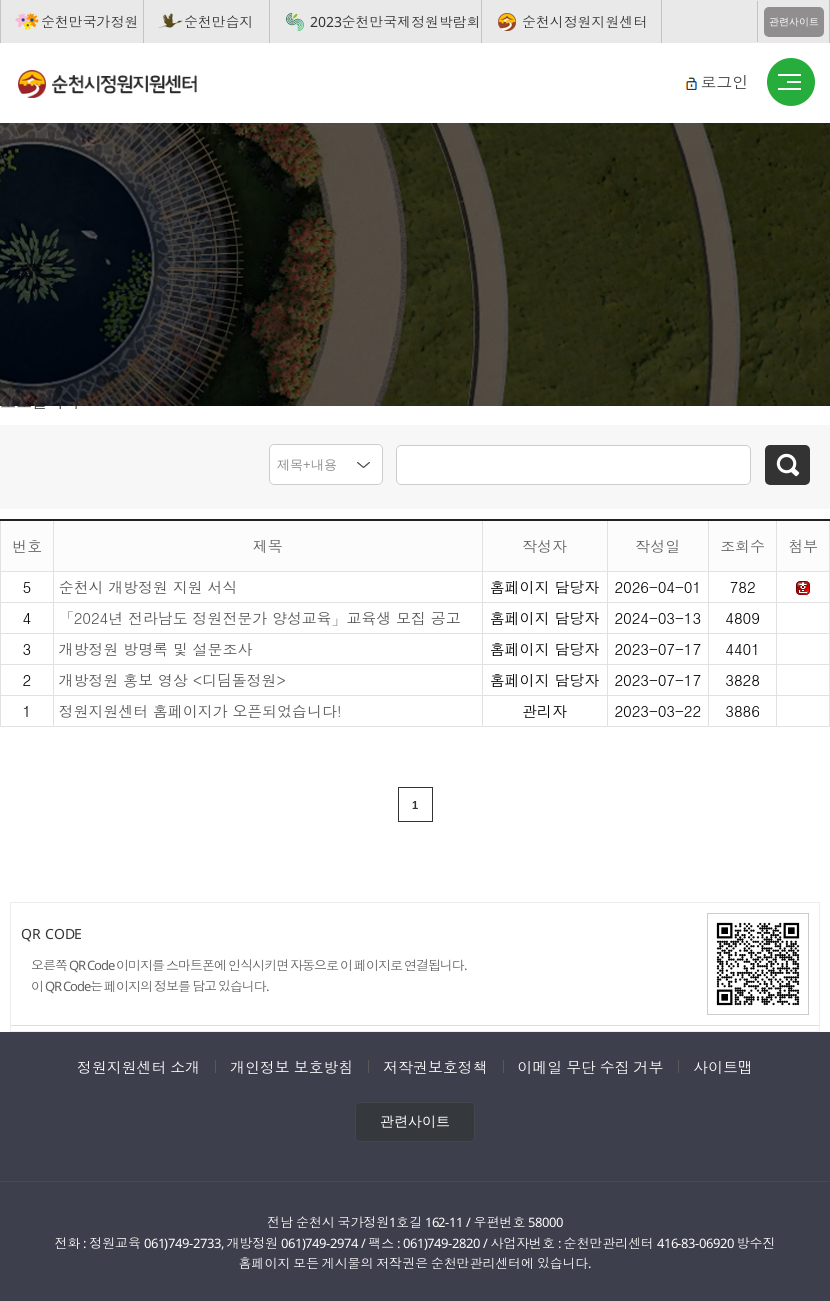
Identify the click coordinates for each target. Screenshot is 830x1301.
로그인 (724, 82)
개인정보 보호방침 (291, 1064)
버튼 (791, 83)
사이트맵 (723, 1064)
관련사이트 (794, 21)
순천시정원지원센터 (584, 21)
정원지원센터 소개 (138, 1064)
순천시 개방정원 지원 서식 (148, 582)
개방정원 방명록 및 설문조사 (156, 644)
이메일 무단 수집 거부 (591, 1064)
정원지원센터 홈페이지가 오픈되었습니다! (200, 706)
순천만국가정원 (89, 21)
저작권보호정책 (435, 1064)
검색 (787, 465)
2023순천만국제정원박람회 (395, 21)
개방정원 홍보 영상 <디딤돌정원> (172, 675)
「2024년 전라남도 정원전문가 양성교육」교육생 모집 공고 (260, 613)
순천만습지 (219, 21)
